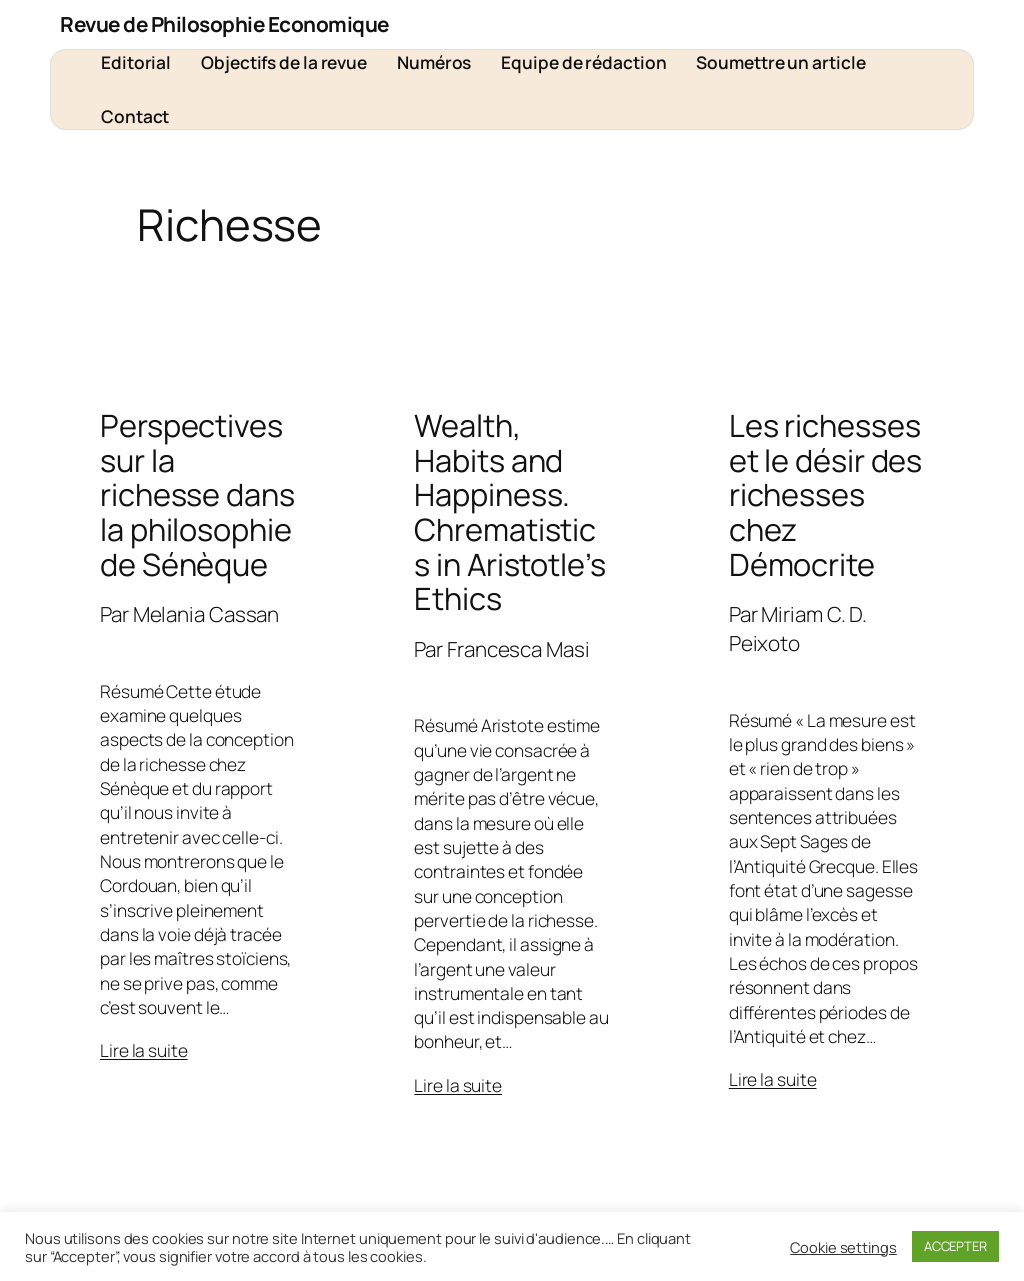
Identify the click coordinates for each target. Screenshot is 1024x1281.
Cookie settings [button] (843, 1247)
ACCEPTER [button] (955, 1246)
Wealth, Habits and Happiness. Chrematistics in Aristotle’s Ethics (509, 512)
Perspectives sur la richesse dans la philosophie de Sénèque (197, 494)
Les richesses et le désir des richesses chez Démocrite (826, 494)
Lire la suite (144, 1050)
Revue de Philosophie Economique (224, 24)
